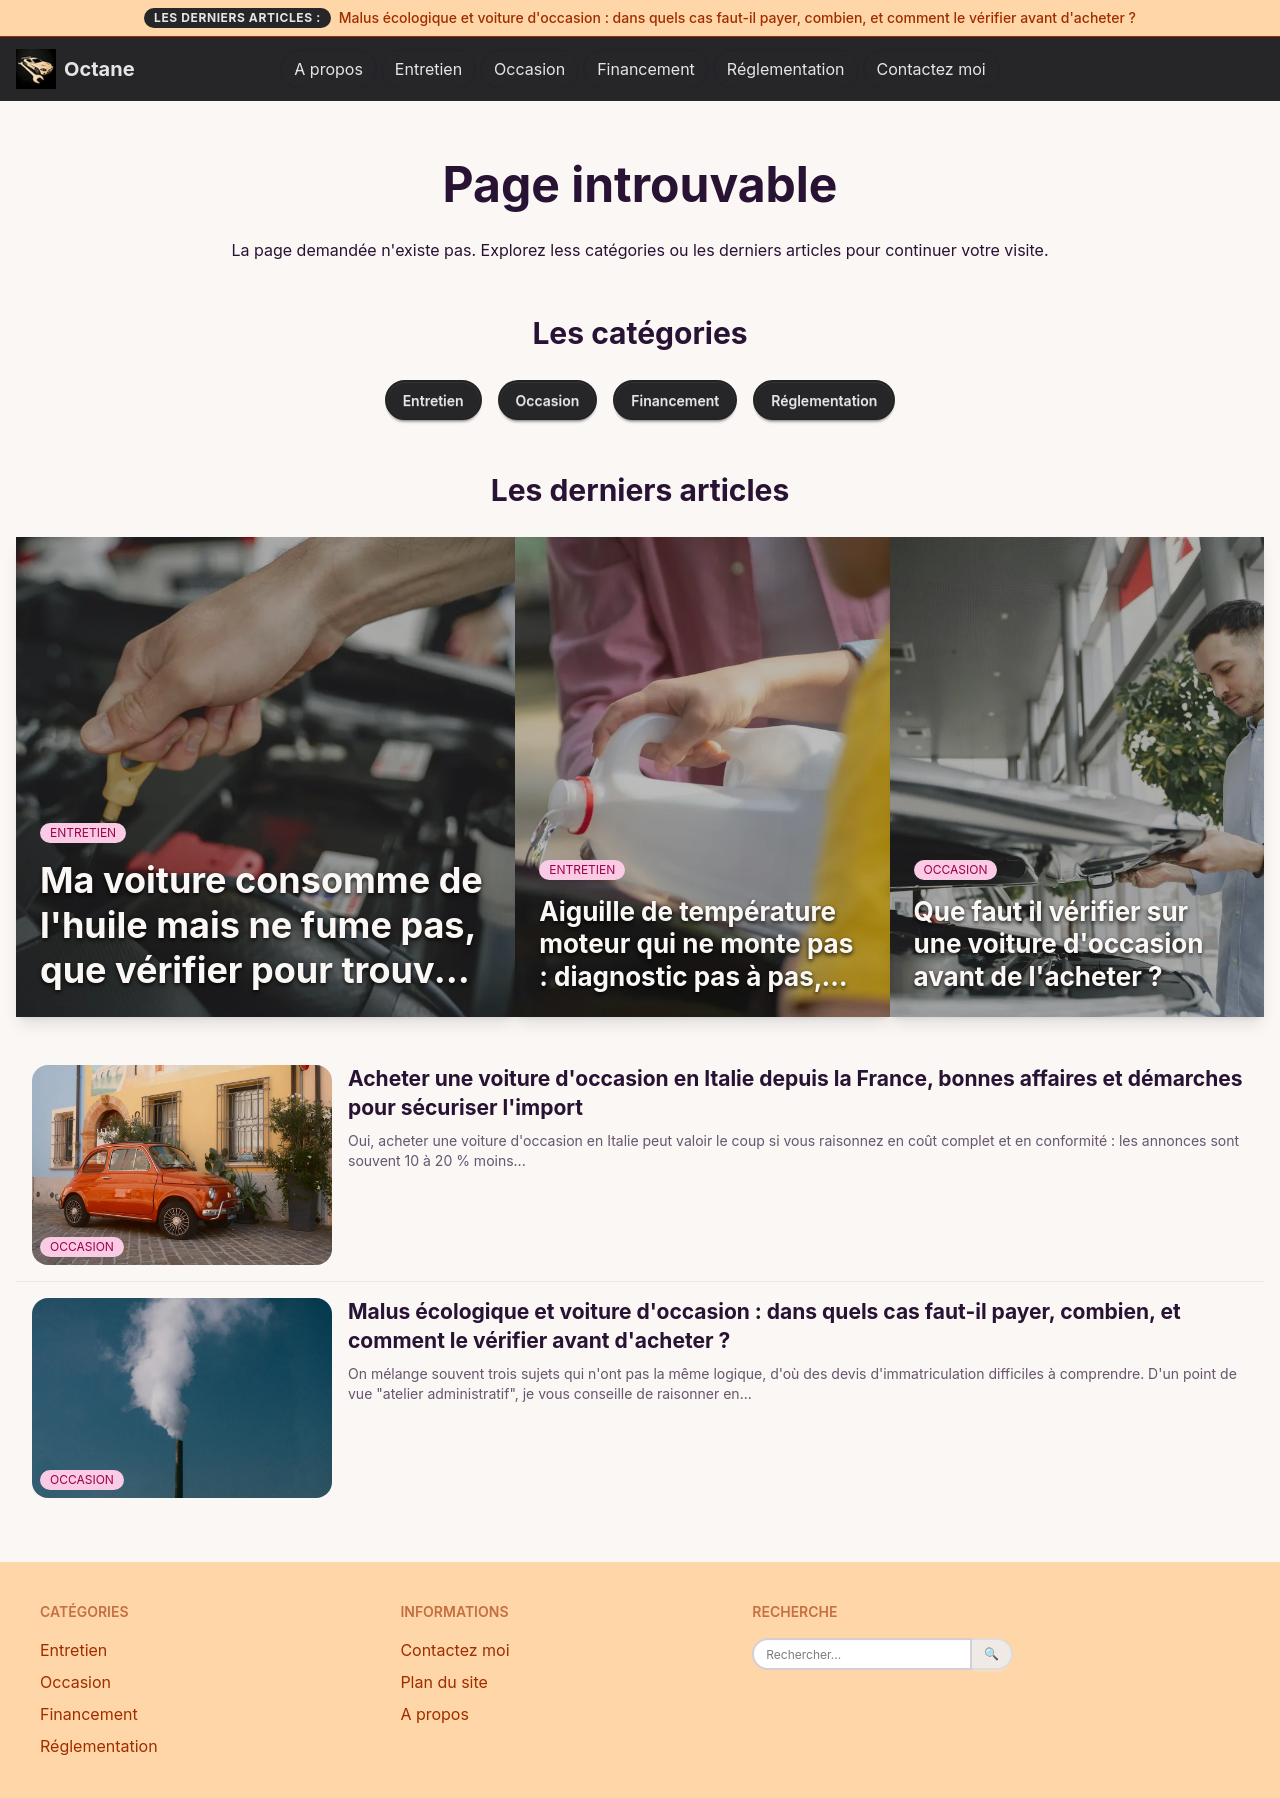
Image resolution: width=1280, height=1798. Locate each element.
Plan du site (444, 1682)
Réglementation (786, 69)
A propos (328, 69)
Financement (646, 69)
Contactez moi (931, 69)
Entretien (428, 69)
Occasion (529, 69)
